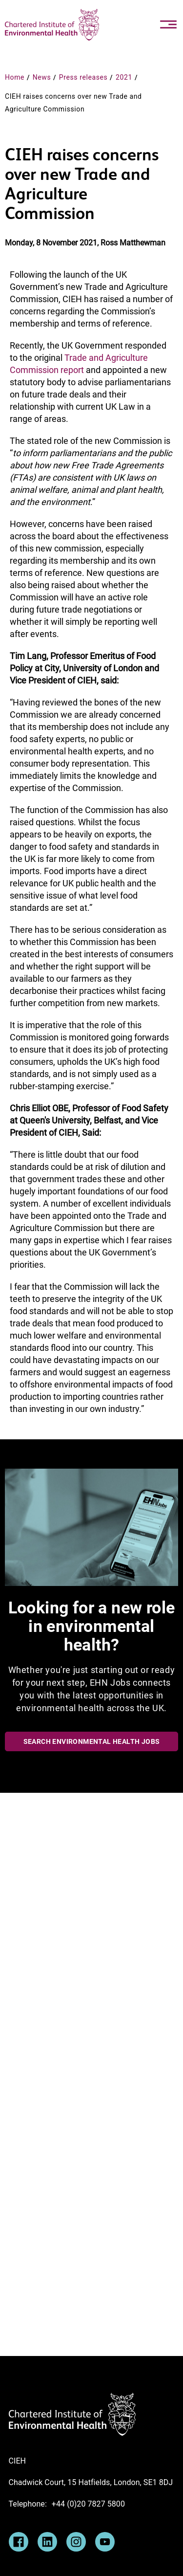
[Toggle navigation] (168, 24)
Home (14, 77)
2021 (124, 77)
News (42, 77)
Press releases (83, 77)
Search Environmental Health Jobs (91, 1741)
